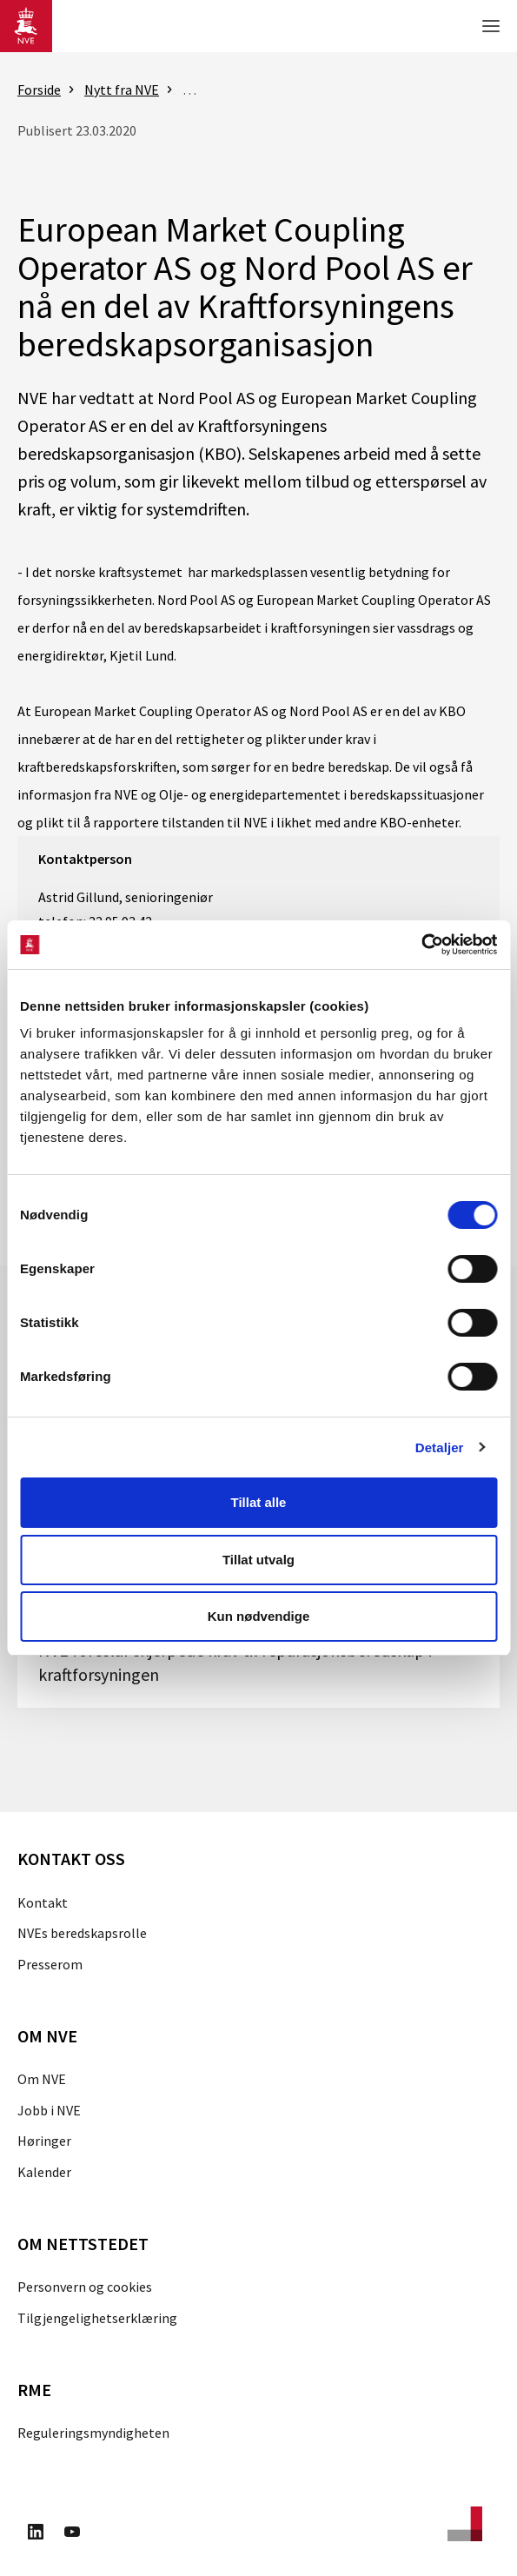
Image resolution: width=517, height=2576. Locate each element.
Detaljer (439, 1447)
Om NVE (41, 2079)
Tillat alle (259, 1502)
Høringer (44, 2140)
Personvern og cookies (84, 2286)
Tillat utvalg (258, 1559)
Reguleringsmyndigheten (93, 2432)
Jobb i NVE (49, 2110)
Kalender (44, 2172)
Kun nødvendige (259, 1616)
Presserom (50, 1964)
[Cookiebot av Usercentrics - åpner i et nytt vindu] (421, 944)
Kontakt (42, 1902)
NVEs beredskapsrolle (82, 1933)
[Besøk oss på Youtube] (72, 2534)
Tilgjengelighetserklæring (97, 2318)
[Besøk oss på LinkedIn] (35, 2534)
